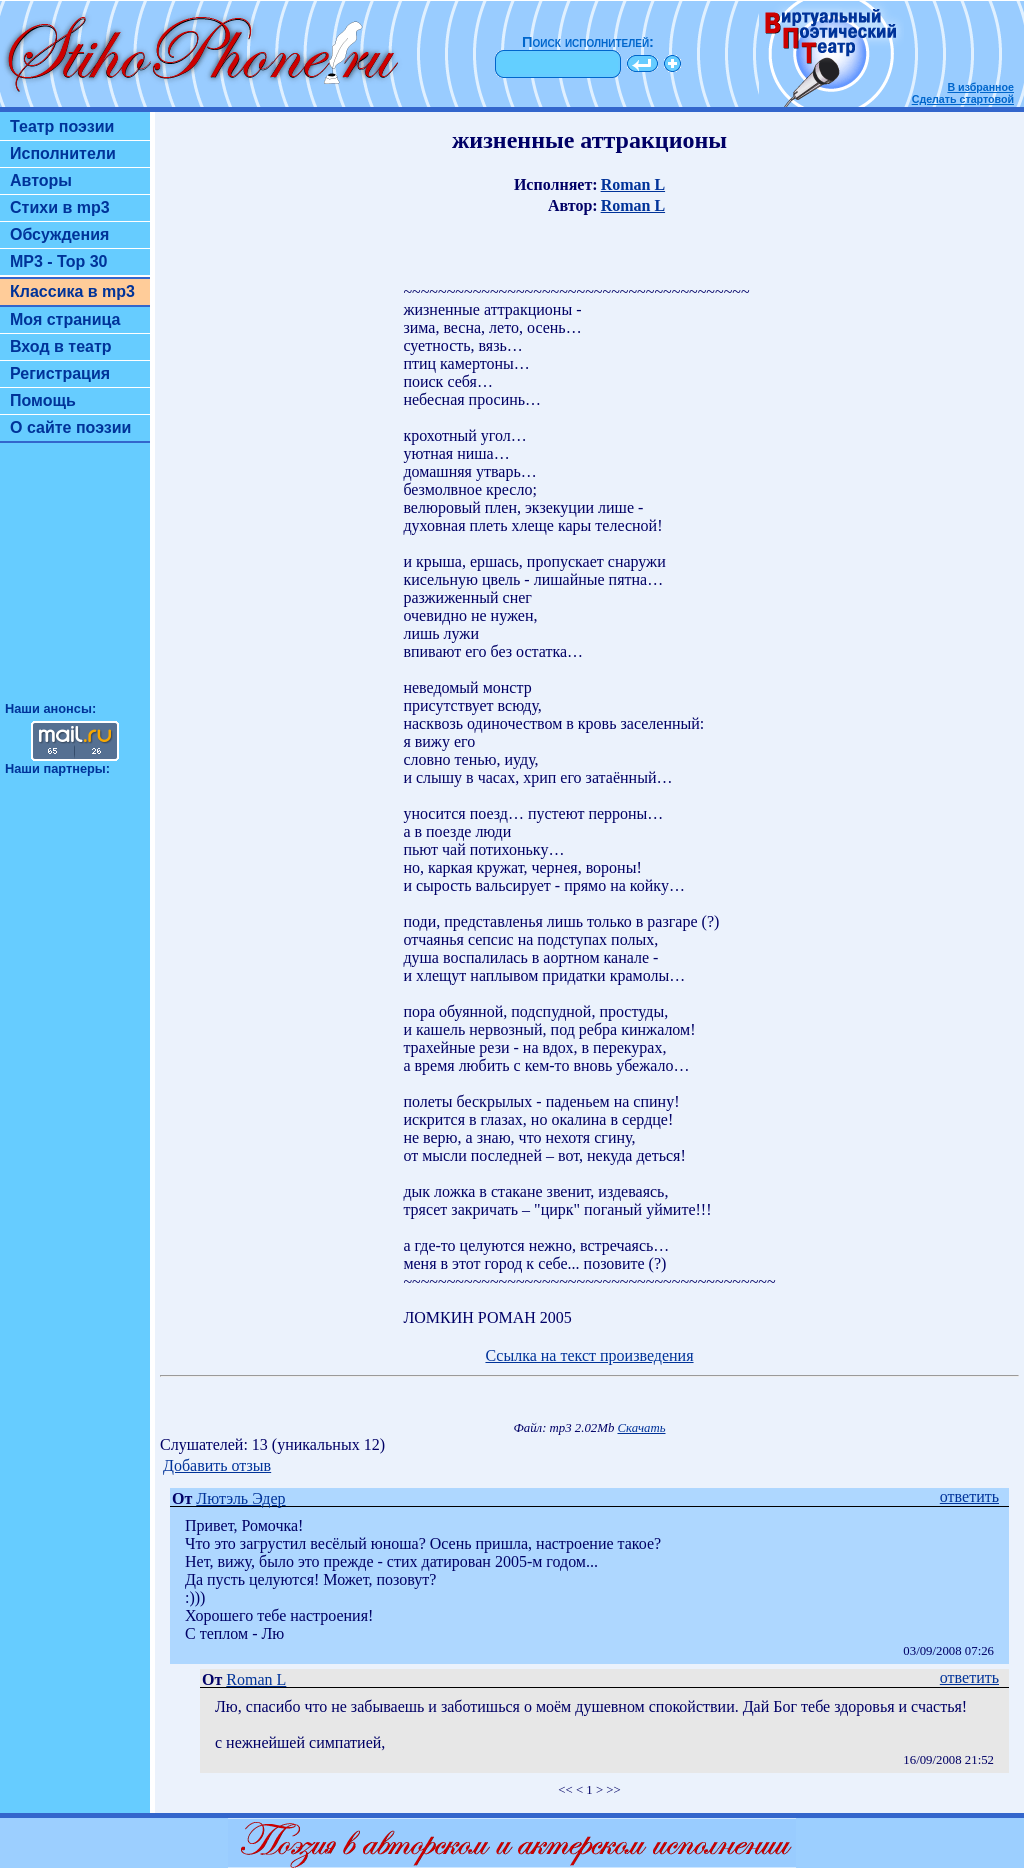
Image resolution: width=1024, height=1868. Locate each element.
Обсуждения (59, 234)
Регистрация (60, 373)
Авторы (41, 180)
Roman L (633, 184)
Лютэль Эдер (240, 1498)
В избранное (980, 87)
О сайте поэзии (70, 427)
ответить (969, 1496)
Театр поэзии (62, 126)
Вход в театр (61, 346)
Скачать (642, 1428)
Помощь (43, 400)
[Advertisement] (75, 581)
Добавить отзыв (217, 1465)
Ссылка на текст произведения (589, 1355)
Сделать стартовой (963, 99)
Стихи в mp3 (60, 207)
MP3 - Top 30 (59, 261)
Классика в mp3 (72, 291)
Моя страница (65, 319)
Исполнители (63, 153)
